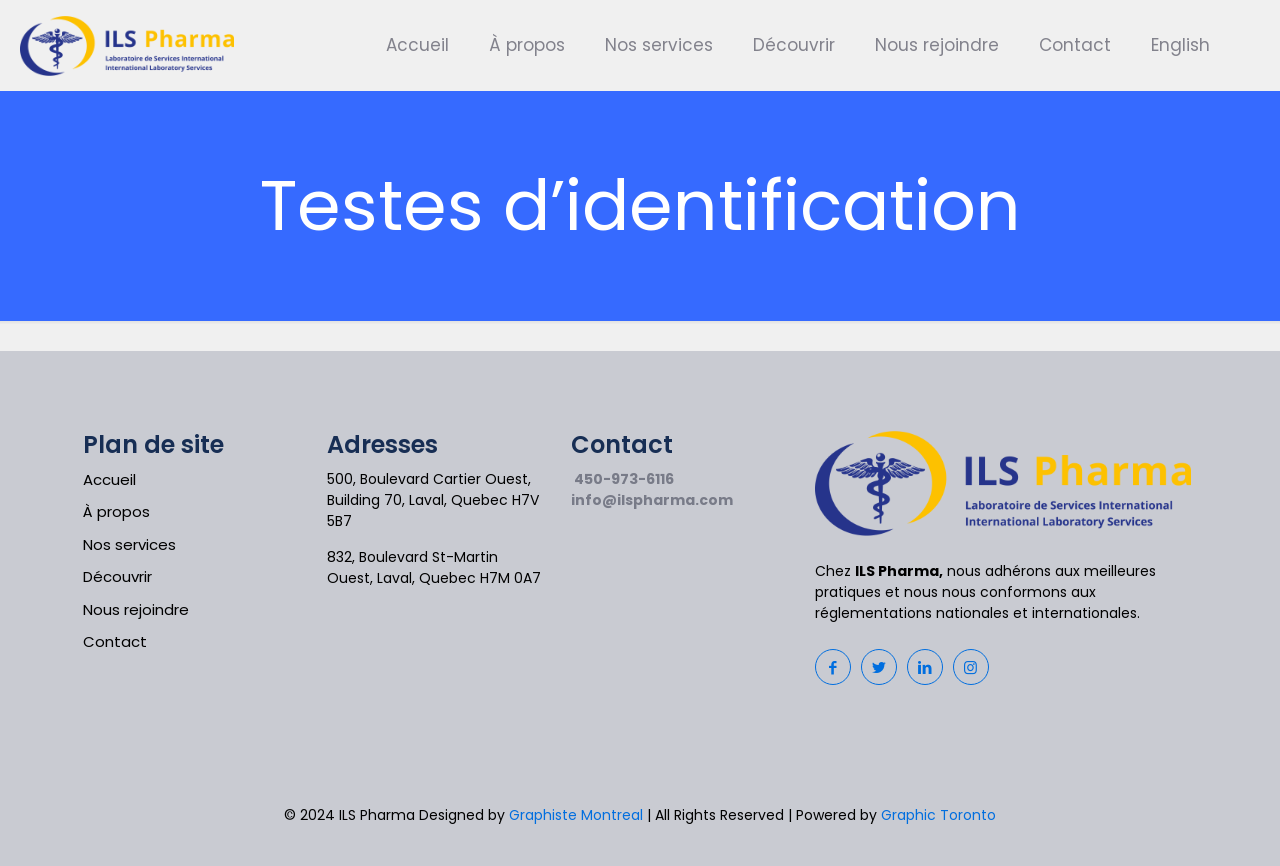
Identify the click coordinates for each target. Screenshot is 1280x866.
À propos (116, 511)
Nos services (129, 544)
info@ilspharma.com (652, 500)
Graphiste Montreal (576, 815)
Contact (115, 641)
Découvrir (117, 576)
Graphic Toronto (938, 815)
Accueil (109, 479)
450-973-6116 (624, 479)
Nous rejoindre (136, 609)
